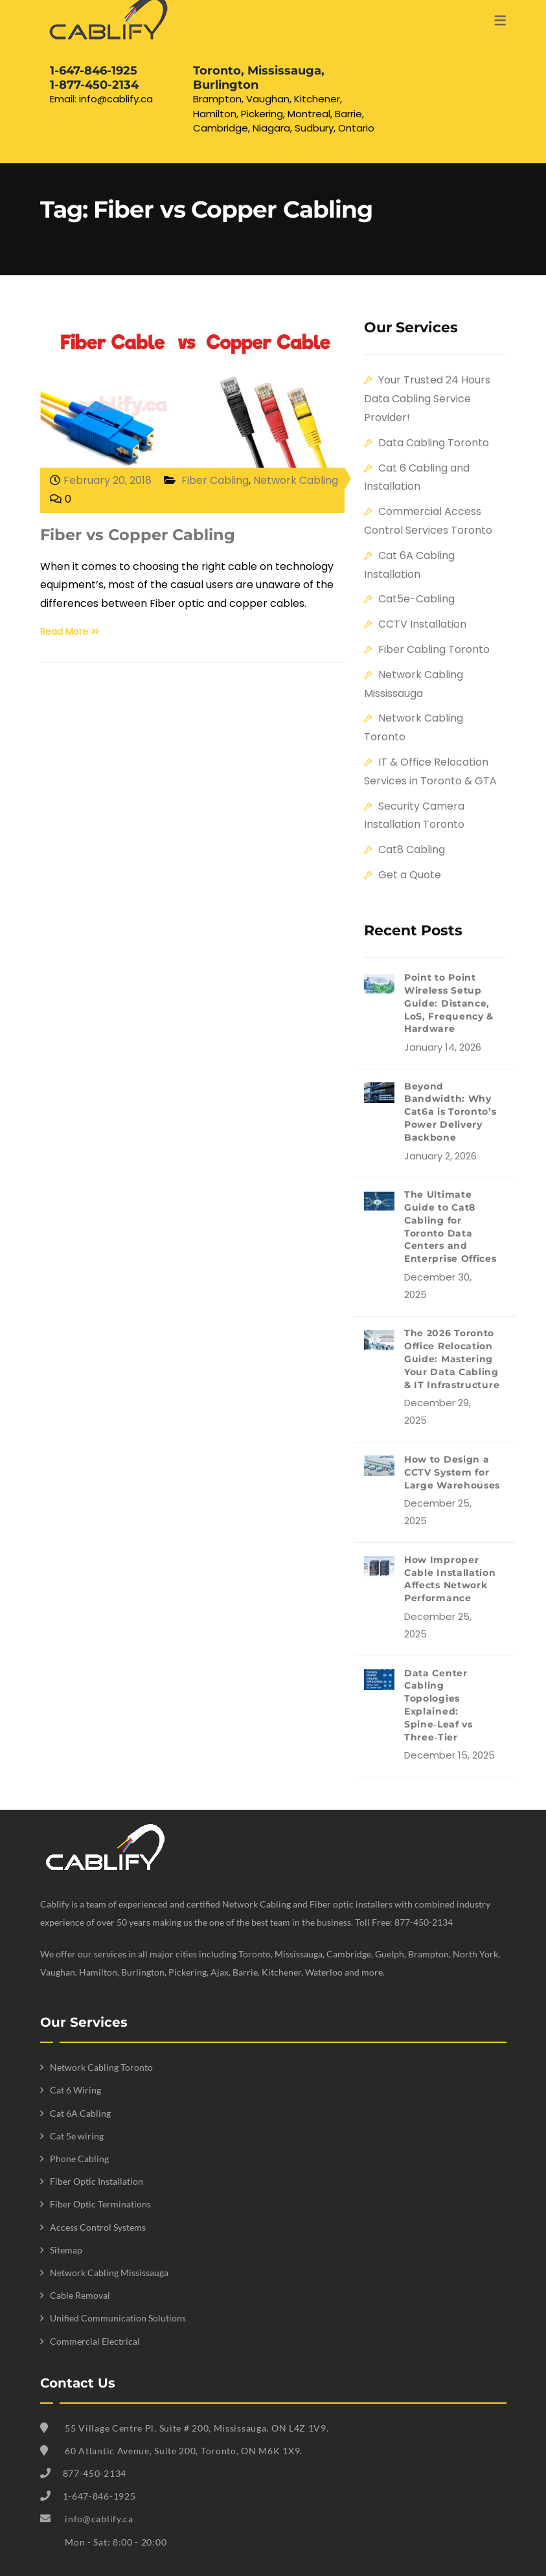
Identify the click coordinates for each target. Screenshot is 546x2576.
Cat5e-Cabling (416, 598)
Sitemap (66, 2249)
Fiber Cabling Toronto (434, 649)
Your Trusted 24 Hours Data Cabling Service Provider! (427, 398)
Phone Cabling (79, 2158)
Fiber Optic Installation (96, 2181)
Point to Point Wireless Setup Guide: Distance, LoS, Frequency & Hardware (449, 1003)
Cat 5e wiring (77, 2135)
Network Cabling (295, 480)
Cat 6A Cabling (80, 2113)
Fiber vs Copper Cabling (137, 534)
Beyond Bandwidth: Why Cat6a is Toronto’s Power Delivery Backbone (450, 1111)
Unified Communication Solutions (118, 2317)
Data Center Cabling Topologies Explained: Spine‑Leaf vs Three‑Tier (438, 1705)
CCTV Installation (422, 624)
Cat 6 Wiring (75, 2089)
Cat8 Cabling (411, 849)
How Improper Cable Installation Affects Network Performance (450, 1579)
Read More (69, 631)
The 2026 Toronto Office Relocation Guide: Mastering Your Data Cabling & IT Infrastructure (451, 1358)
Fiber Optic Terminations (100, 2203)
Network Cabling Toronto (101, 2067)
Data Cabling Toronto (433, 442)
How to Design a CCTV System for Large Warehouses (452, 1472)
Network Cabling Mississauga (109, 2272)
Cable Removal (80, 2295)
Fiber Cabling (215, 480)
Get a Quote (409, 874)
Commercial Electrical (95, 2341)
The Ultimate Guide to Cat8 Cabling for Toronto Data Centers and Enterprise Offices (450, 1226)
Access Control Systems (98, 2227)
